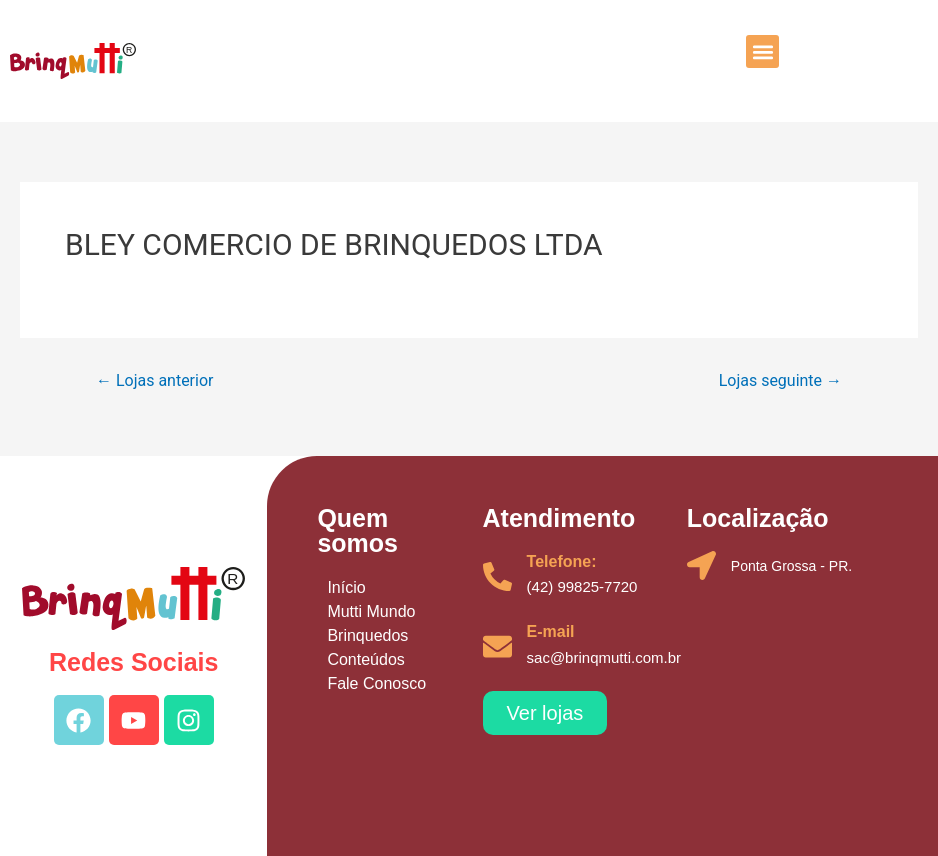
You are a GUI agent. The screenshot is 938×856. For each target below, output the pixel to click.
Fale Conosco (376, 683)
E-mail (551, 631)
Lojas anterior (154, 381)
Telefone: (562, 561)
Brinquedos (367, 635)
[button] (762, 51)
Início (346, 587)
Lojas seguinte (780, 381)
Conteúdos (365, 659)
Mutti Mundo (371, 611)
